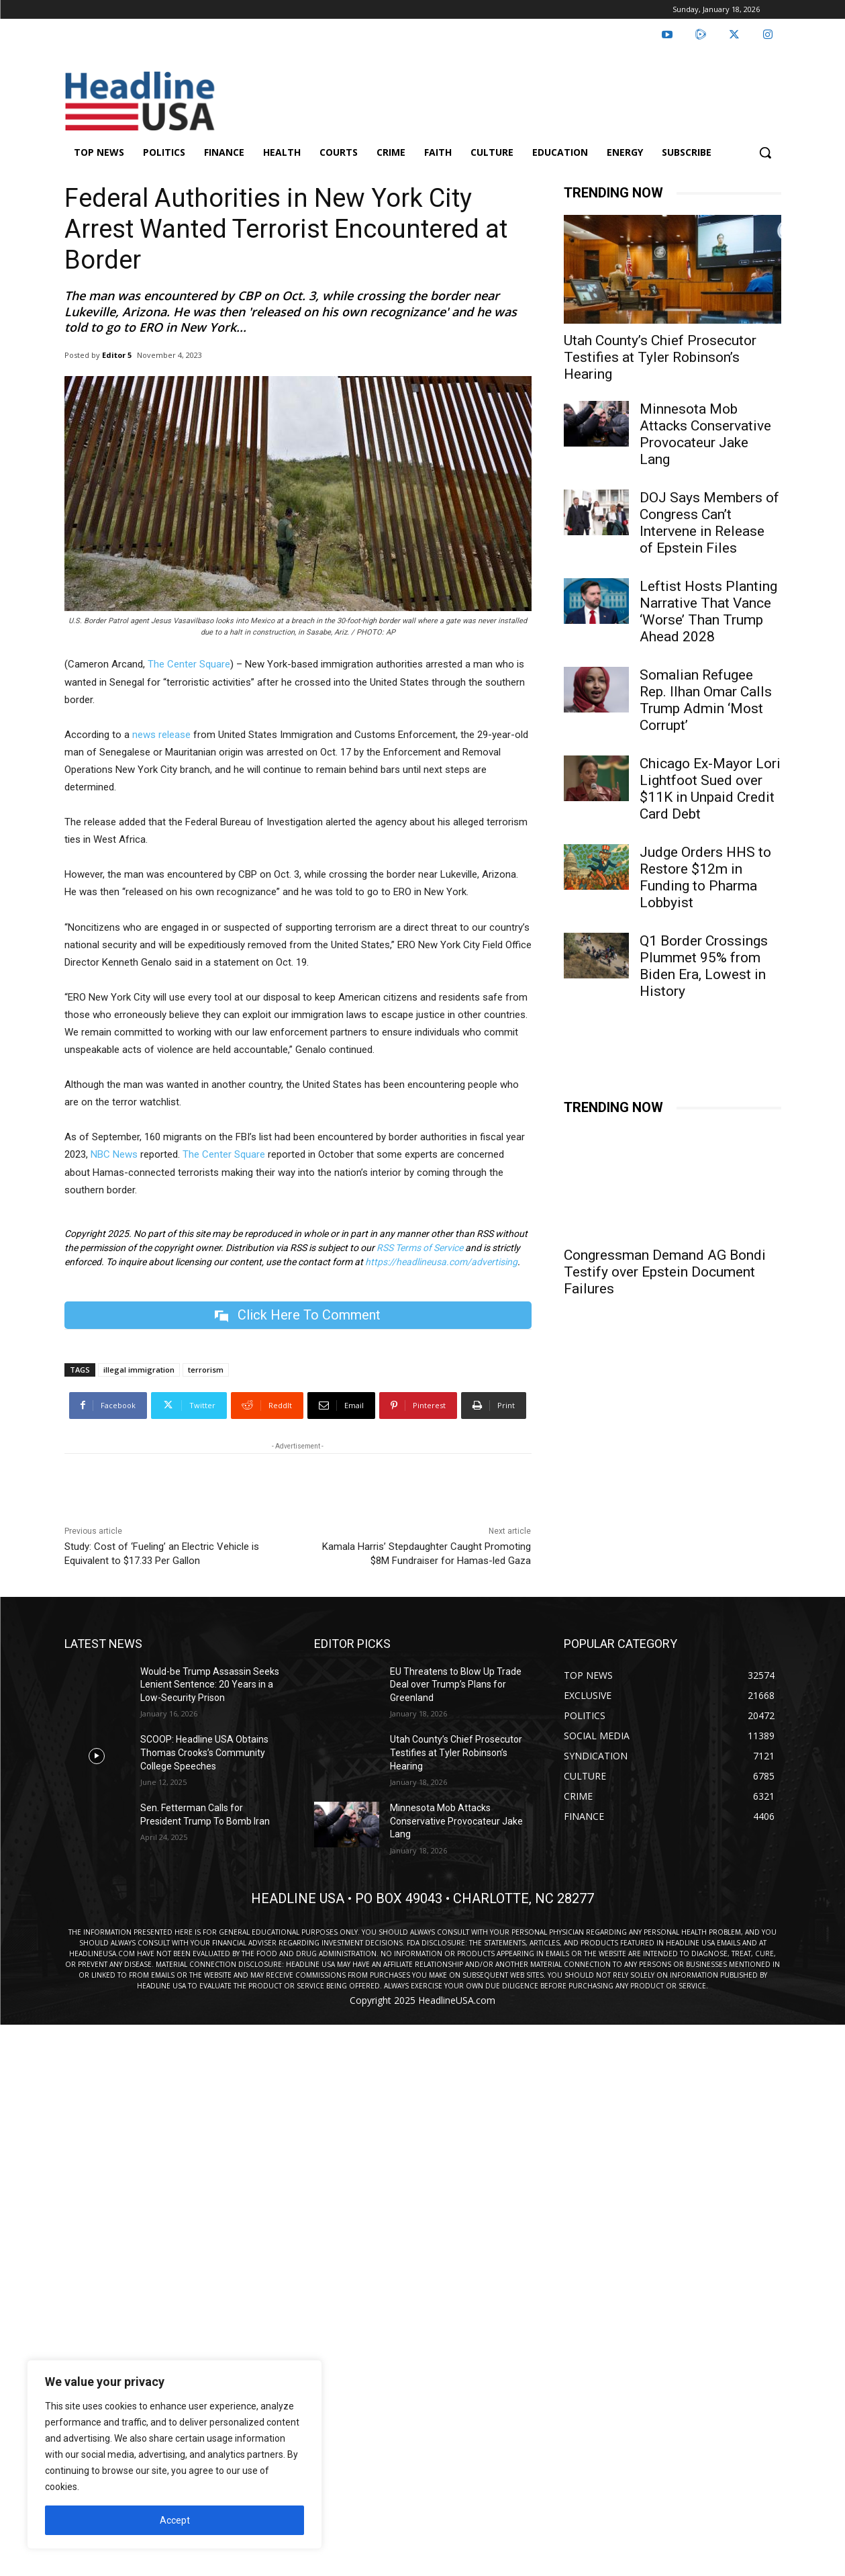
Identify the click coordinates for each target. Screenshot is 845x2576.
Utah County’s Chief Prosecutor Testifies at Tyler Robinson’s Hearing (660, 357)
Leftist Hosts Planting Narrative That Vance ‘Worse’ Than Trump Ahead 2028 (708, 611)
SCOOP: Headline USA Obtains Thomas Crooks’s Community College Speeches (204, 1753)
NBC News (114, 1154)
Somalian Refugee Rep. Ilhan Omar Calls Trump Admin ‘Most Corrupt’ (706, 700)
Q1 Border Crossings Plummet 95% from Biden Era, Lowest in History (704, 966)
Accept (175, 2520)
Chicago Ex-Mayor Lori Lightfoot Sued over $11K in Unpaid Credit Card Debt (710, 788)
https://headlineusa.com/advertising (441, 1261)
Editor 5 (117, 355)
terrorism (205, 1370)
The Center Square (189, 664)
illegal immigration (139, 1370)
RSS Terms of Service (420, 1247)
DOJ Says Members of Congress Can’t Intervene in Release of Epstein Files (709, 523)
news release (161, 735)
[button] (765, 152)
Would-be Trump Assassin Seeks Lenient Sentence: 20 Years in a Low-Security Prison (209, 1684)
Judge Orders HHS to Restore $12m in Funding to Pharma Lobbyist (705, 877)
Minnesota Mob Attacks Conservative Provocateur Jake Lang (705, 434)
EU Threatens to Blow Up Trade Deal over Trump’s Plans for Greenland (455, 1684)
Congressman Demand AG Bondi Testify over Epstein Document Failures (665, 1272)
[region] (174, 2454)
